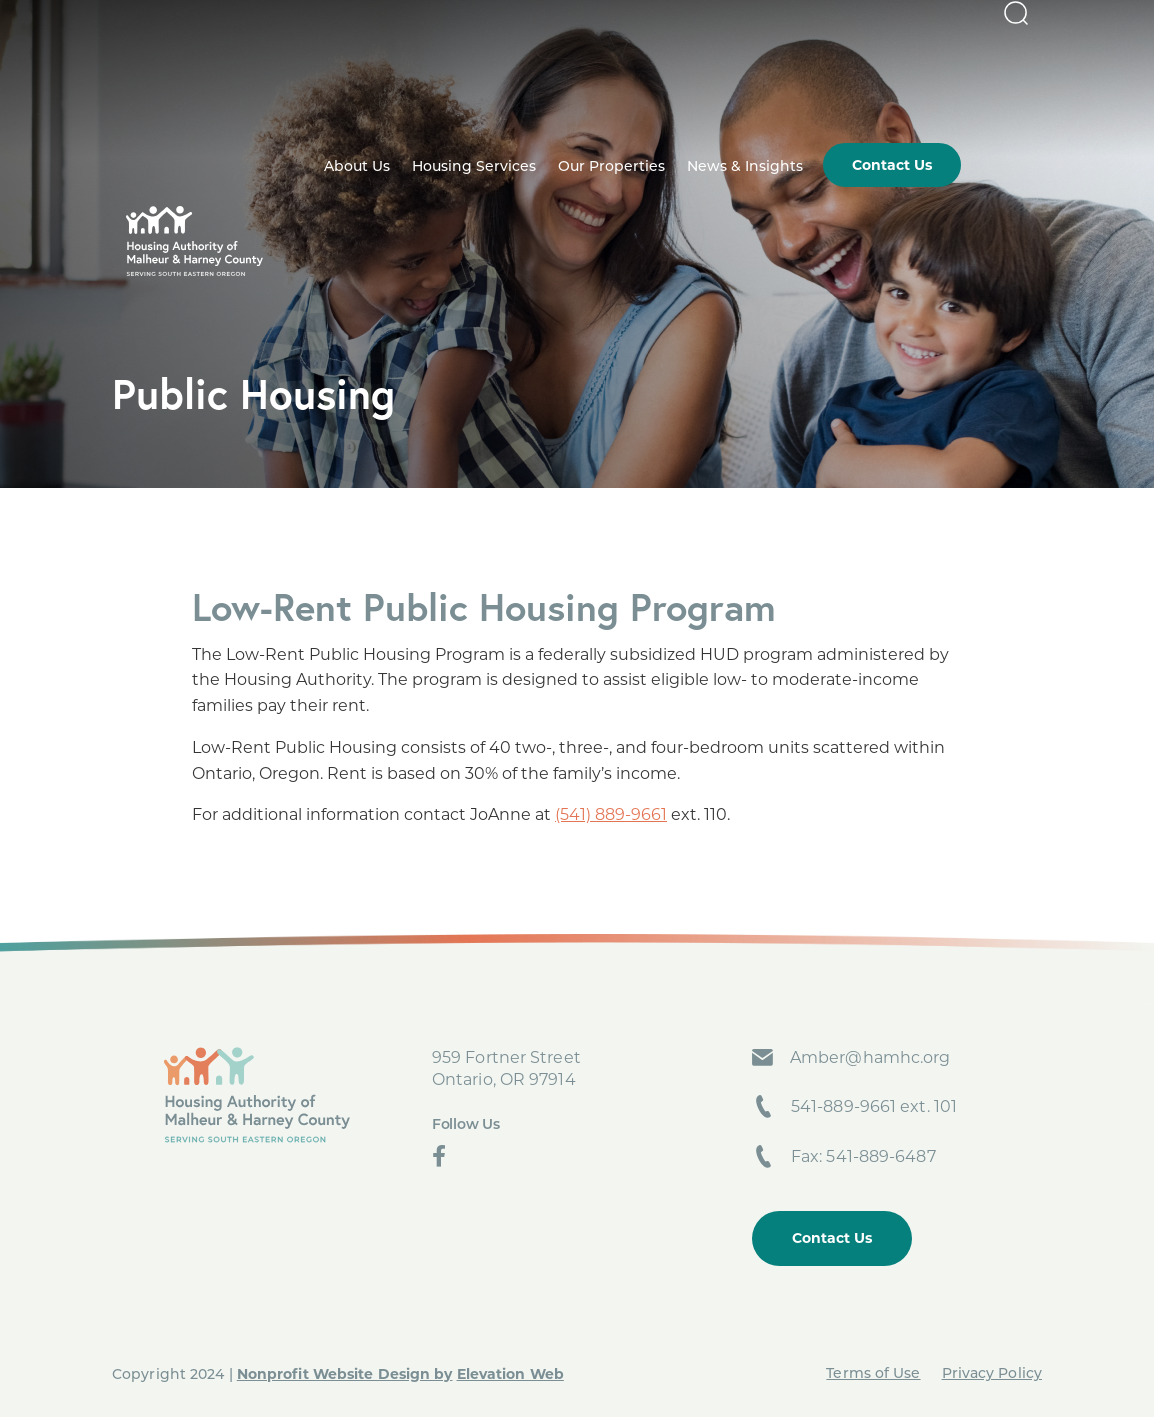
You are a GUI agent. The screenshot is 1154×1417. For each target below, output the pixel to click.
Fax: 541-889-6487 (863, 1156)
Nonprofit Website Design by (345, 1374)
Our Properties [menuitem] (692, 92)
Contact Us (832, 1238)
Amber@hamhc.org (870, 1057)
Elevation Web (510, 1374)
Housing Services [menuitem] (555, 92)
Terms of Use (873, 1374)
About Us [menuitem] (438, 92)
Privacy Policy (992, 1374)
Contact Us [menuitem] (973, 90)
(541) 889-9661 (611, 814)
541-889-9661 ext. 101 (874, 1106)
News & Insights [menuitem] (826, 92)
